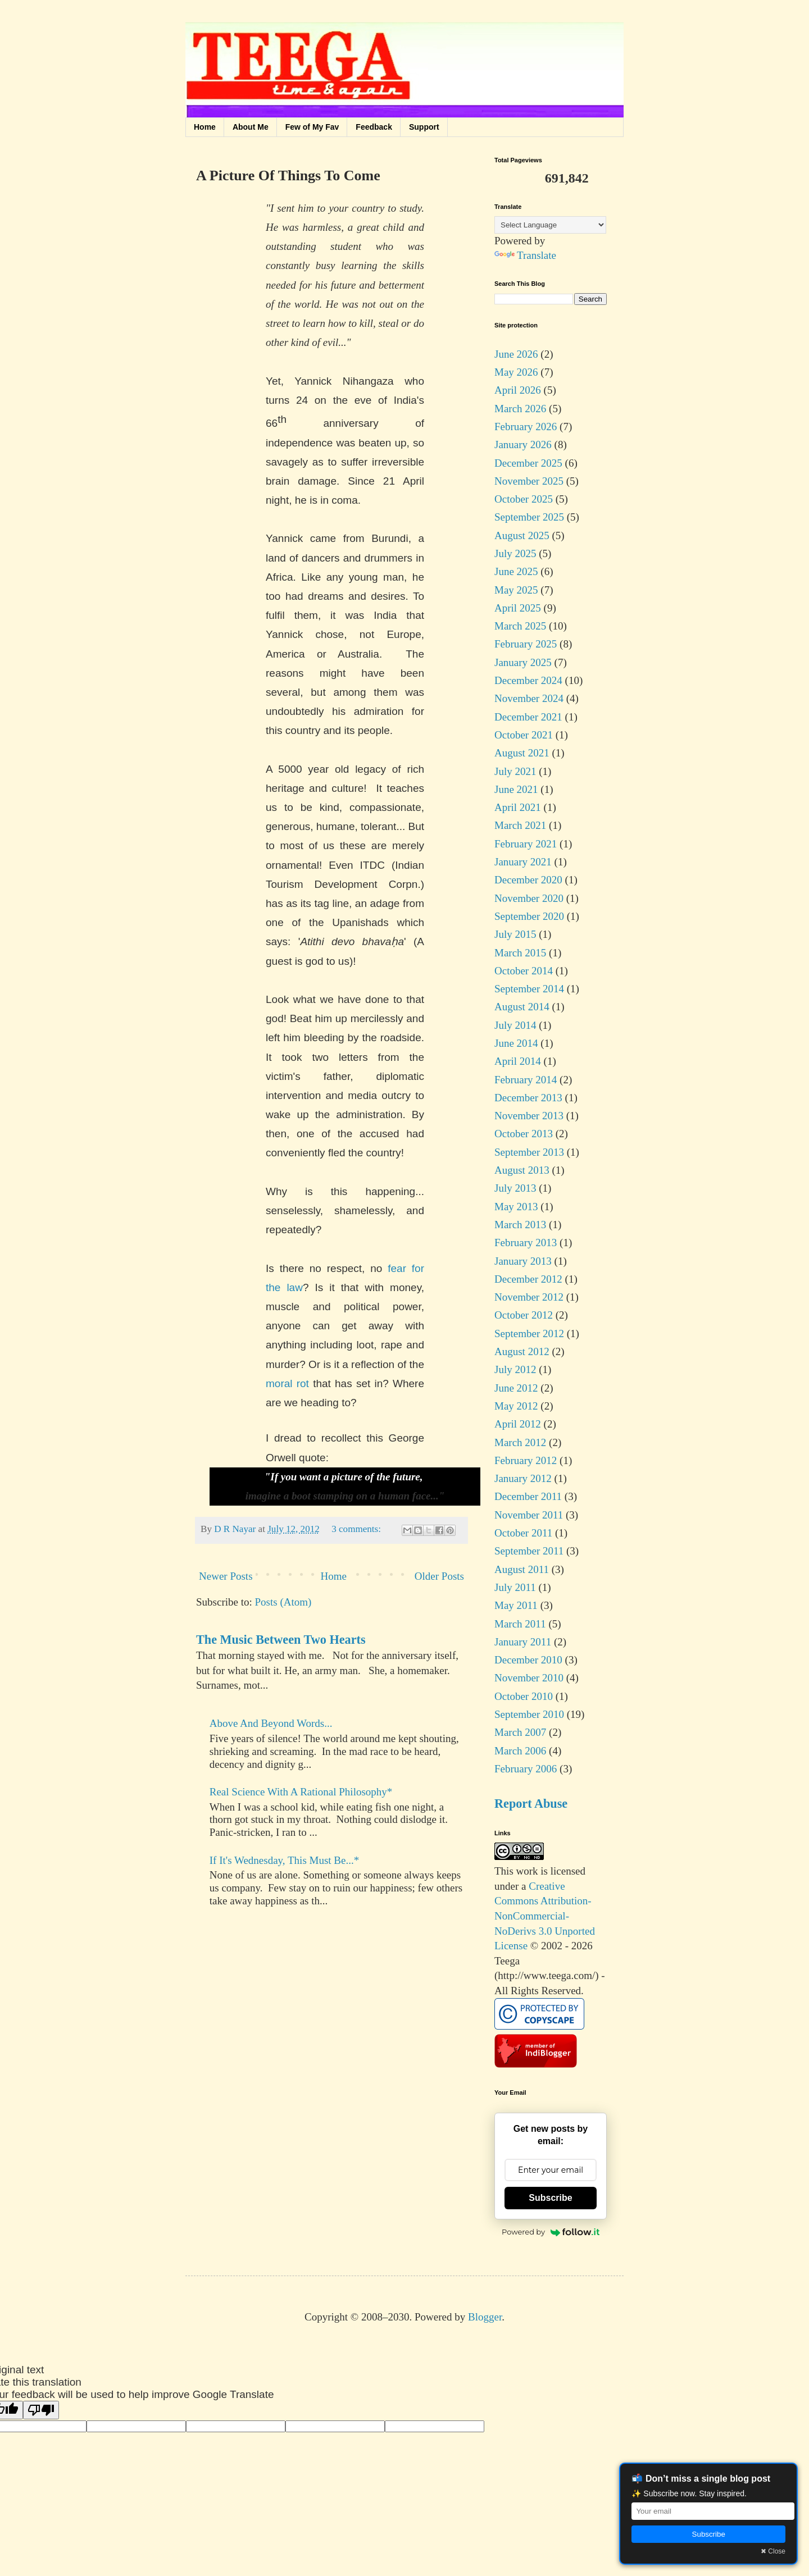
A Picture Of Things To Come (288, 175)
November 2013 (528, 1115)
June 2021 (516, 789)
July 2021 (515, 771)
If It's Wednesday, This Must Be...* (284, 1860)
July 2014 (515, 1025)
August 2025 (521, 535)
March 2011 (520, 1624)
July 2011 (515, 1587)
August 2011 (521, 1569)
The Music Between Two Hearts (281, 1640)
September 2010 (529, 1714)
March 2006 (520, 1751)
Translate (525, 255)
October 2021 (523, 735)
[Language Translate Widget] (550, 225)
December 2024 (528, 680)
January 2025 (523, 662)
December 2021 (528, 717)
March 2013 (520, 1224)
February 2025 (525, 644)
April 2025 (517, 608)
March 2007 (520, 1732)
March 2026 (520, 408)
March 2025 (520, 626)
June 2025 (516, 571)
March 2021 (520, 825)
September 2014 (529, 989)
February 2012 (525, 1460)
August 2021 (521, 753)
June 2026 (516, 354)
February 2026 (525, 426)
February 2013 (525, 1242)
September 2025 (529, 517)
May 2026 (516, 372)
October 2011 (523, 1533)
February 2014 (525, 1080)
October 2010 (523, 1696)
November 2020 (528, 898)
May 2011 (516, 1605)
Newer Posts (226, 1576)
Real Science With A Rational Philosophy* (301, 1792)
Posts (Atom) (283, 1602)
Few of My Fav (312, 126)
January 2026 (523, 444)
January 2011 (522, 1642)
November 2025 (528, 481)
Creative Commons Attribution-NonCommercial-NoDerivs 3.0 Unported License (544, 1916)
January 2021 (523, 862)
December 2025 (528, 463)
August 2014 (521, 1007)
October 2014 (523, 971)
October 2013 (523, 1133)
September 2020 (529, 916)
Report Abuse (530, 1804)
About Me (251, 126)
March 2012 (520, 1442)
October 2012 (523, 1315)
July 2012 (515, 1369)
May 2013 (516, 1206)
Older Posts (439, 1576)
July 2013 (515, 1188)
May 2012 (516, 1406)
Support (424, 126)
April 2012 (517, 1424)
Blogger (485, 2317)
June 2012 (516, 1388)
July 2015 (515, 934)
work (527, 1871)
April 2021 (517, 807)
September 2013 (529, 1152)
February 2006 (525, 1769)
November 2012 (528, 1297)
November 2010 (528, 1678)
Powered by (550, 2231)
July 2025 (515, 553)
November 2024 (528, 698)
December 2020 (528, 880)
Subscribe (550, 2198)
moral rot (287, 1383)
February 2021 (525, 844)
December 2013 (528, 1098)
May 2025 (516, 590)
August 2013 (521, 1170)
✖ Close (773, 2551)
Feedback (374, 126)
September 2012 (529, 1333)
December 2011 (528, 1496)
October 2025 (523, 499)
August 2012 (521, 1351)
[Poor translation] (41, 2410)
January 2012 (523, 1478)
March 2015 (520, 953)
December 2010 (528, 1660)
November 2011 (528, 1515)
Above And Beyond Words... (271, 1723)
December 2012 (528, 1279)
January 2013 (523, 1261)
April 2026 (517, 390)
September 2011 (528, 1551)
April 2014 (517, 1061)
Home (205, 126)
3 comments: (357, 1529)
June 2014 (516, 1043)
